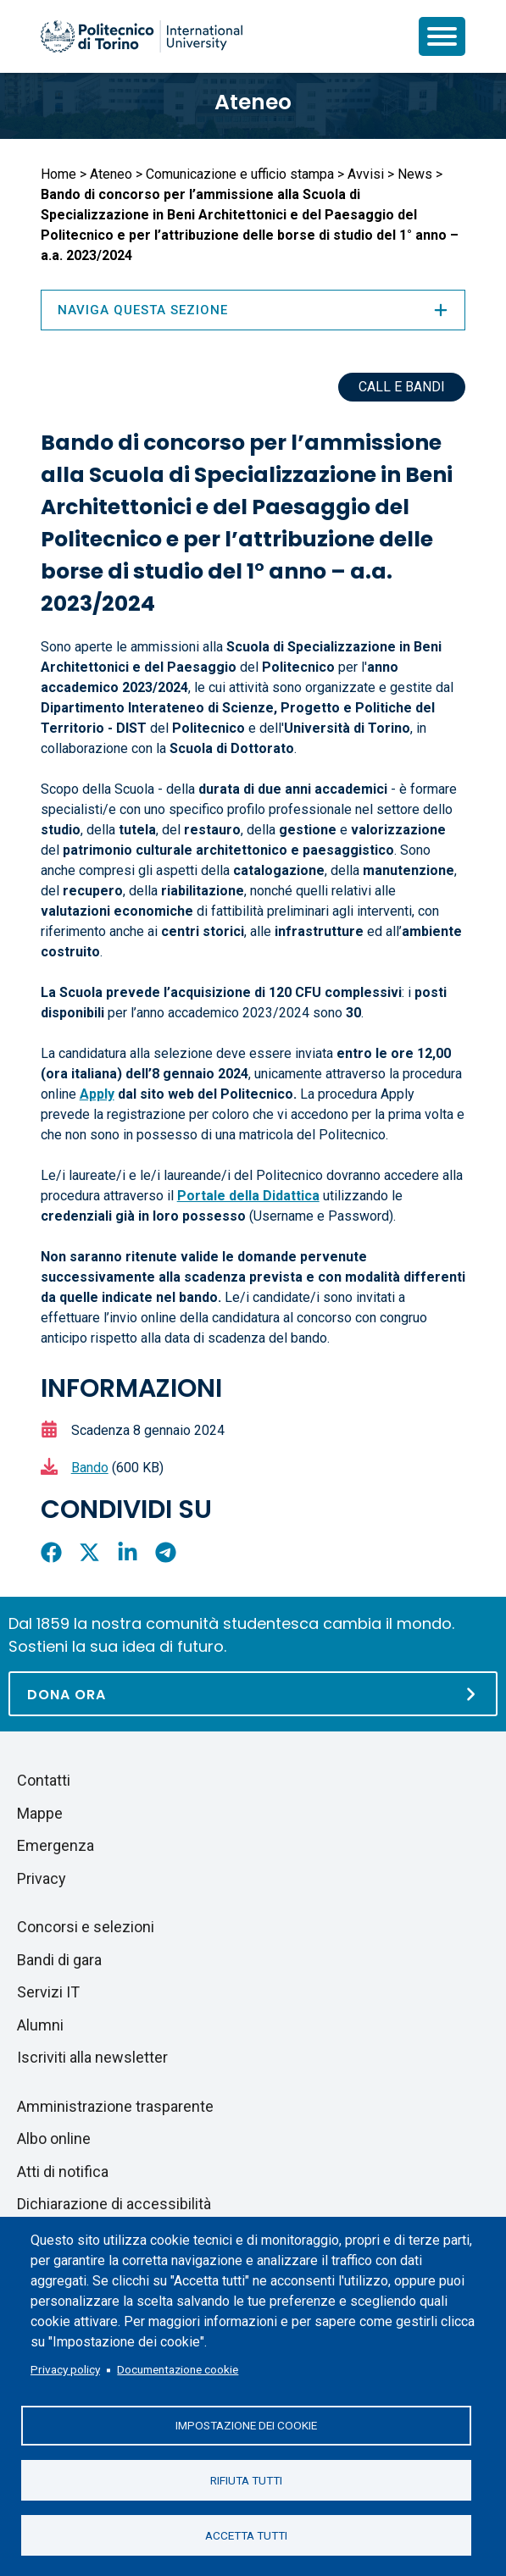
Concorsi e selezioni (85, 1927)
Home (58, 174)
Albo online (54, 2138)
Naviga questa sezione (253, 310)
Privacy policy (65, 2368)
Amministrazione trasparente (115, 2106)
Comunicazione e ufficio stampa (240, 174)
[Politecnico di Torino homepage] (141, 36)
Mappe (40, 1813)
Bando (89, 1468)
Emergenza (55, 1845)
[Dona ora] (253, 1693)
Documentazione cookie (177, 2368)
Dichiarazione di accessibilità (114, 2204)
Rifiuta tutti (246, 2479)
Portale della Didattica (248, 1196)
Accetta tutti (246, 2534)
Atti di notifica (62, 2171)
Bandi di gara (59, 1960)
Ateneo (253, 102)
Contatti (43, 1780)
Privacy (41, 1878)
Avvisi (366, 174)
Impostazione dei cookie (246, 2424)
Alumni (40, 2025)
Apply (97, 1094)
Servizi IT (48, 1992)
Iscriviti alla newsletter (92, 2057)
